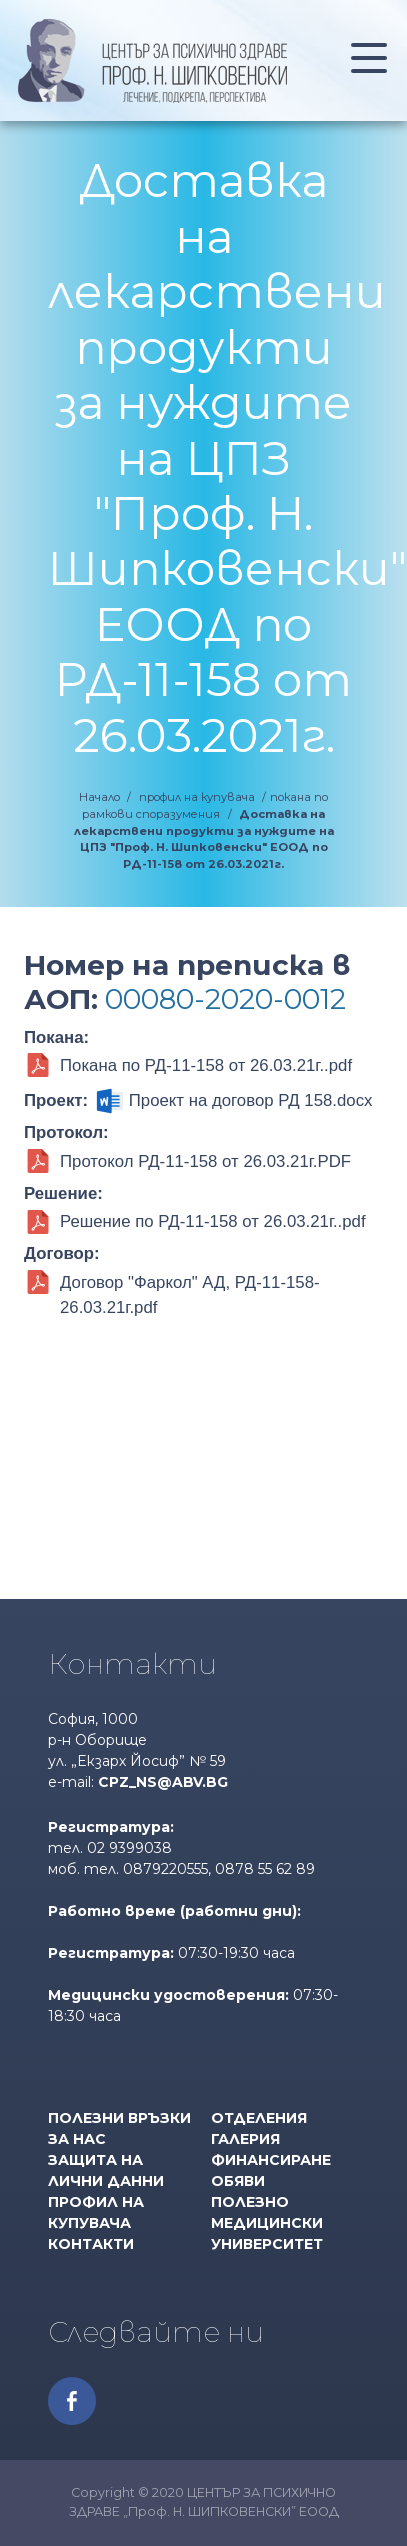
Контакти (91, 2244)
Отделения (259, 2118)
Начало (99, 797)
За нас (77, 2139)
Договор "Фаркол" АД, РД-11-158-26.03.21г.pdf (190, 1295)
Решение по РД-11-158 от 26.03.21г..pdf (213, 1221)
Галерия (245, 2139)
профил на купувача (197, 797)
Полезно (250, 2202)
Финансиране (271, 2160)
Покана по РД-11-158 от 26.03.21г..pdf (206, 1065)
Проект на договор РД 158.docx (251, 1100)
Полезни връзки (119, 2118)
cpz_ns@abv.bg (163, 1782)
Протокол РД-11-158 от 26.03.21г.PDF (205, 1161)
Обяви (238, 2181)
